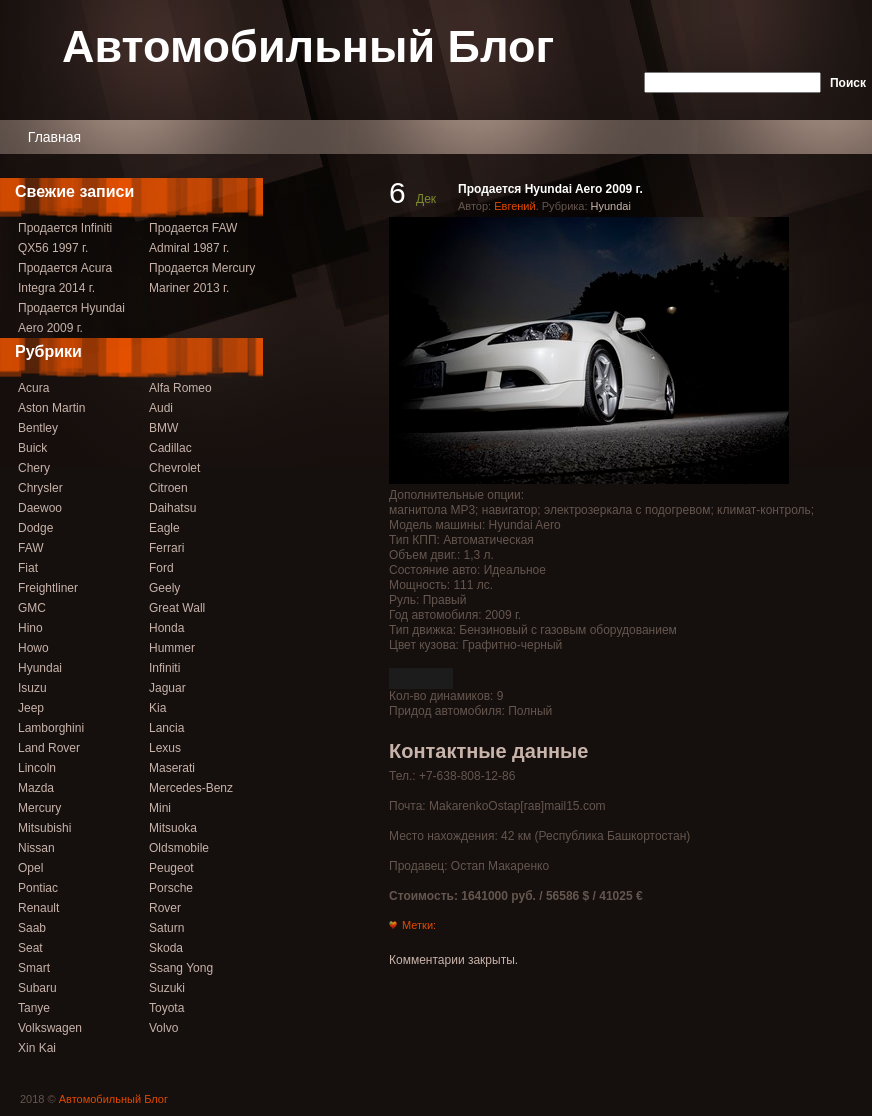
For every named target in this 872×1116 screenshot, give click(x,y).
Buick (32, 448)
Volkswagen (50, 1028)
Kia (157, 708)
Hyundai (40, 668)
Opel (30, 868)
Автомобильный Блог (308, 48)
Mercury (39, 808)
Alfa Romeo (180, 388)
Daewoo (40, 508)
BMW (163, 428)
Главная (54, 137)
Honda (166, 628)
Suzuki (167, 988)
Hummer (172, 648)
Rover (165, 908)
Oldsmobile (179, 848)
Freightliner (48, 588)
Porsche (171, 888)
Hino (30, 628)
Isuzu (32, 688)
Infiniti (164, 668)
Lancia (166, 728)
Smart (34, 968)
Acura (33, 388)
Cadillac (170, 448)
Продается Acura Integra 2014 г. (65, 278)
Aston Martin (51, 408)
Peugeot (171, 868)
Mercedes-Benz (191, 788)
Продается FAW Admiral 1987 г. (193, 238)
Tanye (34, 1008)
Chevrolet (174, 468)
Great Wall (177, 608)
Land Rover (49, 748)
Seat (30, 948)
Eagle (164, 528)
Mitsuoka (173, 828)
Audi (161, 408)
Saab (32, 928)
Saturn (166, 928)
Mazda (36, 788)
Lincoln (37, 768)
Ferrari (166, 548)
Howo (33, 648)
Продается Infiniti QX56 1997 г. (65, 238)
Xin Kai (37, 1048)
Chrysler (40, 488)
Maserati (172, 768)
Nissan (36, 848)
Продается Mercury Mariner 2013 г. (202, 278)
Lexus (165, 748)
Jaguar (167, 688)
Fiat (28, 568)
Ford (161, 568)
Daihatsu (172, 508)
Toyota (166, 1008)
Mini (160, 808)
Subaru (37, 988)
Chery (34, 468)
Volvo (163, 1028)
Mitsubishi (44, 828)
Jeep (31, 708)
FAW (31, 548)
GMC (32, 608)
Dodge (35, 528)
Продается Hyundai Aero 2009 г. (71, 318)
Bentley (38, 428)
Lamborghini (51, 728)
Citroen (168, 488)
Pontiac (38, 888)
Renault (38, 908)
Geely (164, 588)
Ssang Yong (181, 968)
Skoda (166, 948)
